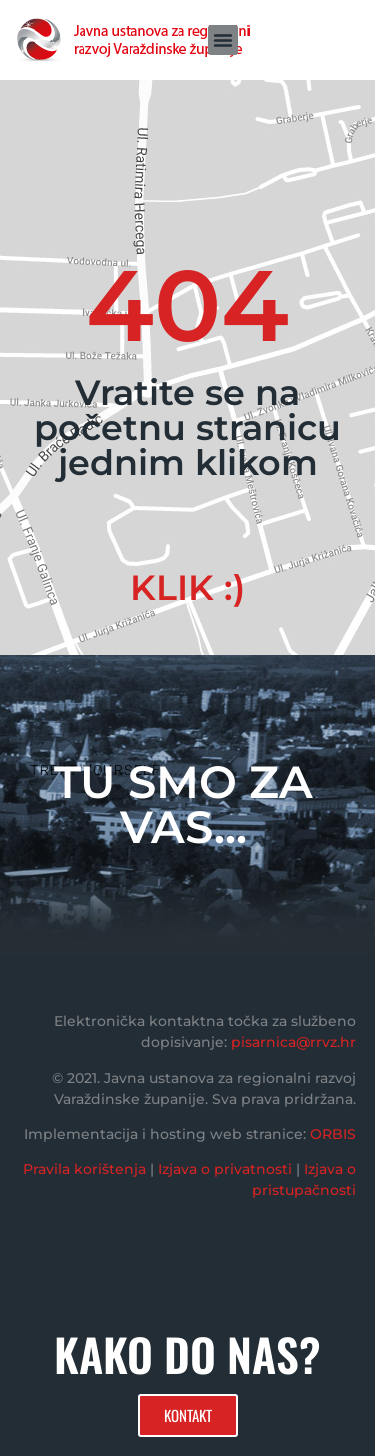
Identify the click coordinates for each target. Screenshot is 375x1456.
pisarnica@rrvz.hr (293, 1042)
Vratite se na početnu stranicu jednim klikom (187, 427)
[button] (223, 40)
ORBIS (333, 1134)
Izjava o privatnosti (225, 1169)
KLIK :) (187, 587)
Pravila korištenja (84, 1169)
